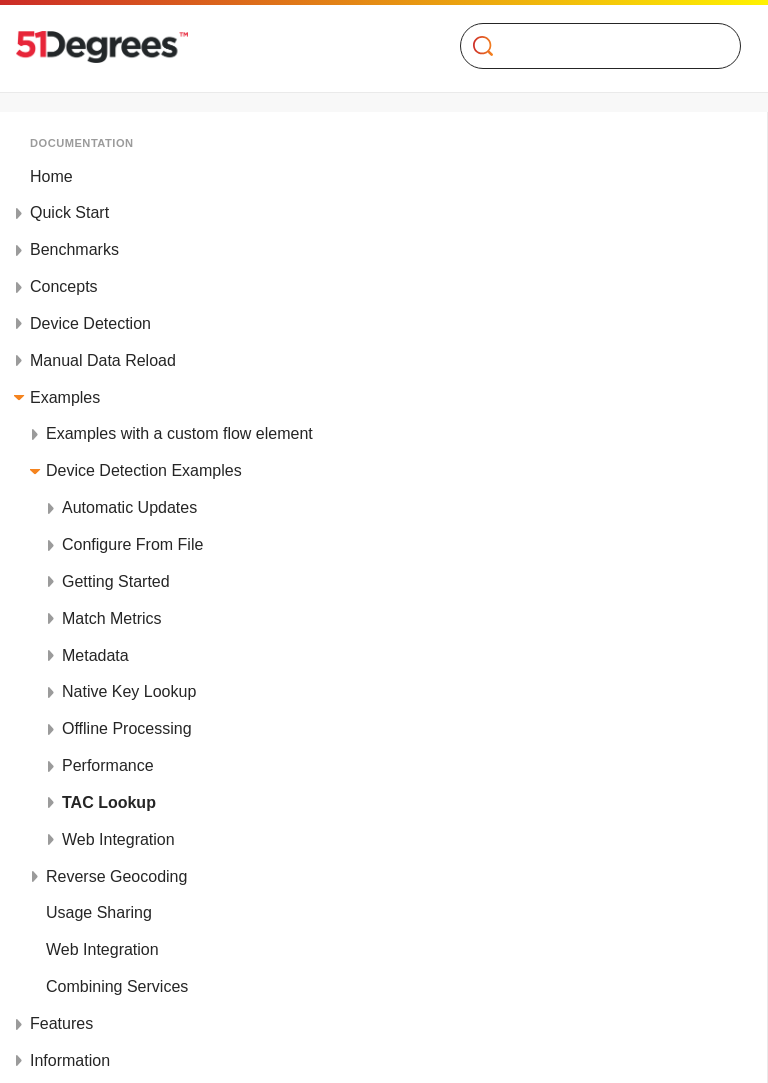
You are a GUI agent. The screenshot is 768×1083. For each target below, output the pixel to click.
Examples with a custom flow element (179, 433)
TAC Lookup (109, 802)
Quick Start (69, 212)
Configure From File (132, 544)
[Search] (592, 46)
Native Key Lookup (129, 691)
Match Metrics (112, 618)
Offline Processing (127, 728)
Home (51, 176)
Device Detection (90, 323)
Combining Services (117, 986)
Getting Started (116, 581)
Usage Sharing (99, 912)
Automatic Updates (129, 507)
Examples (65, 397)
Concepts (64, 286)
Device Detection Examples (144, 470)
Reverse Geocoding (116, 876)
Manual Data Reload (103, 360)
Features (61, 1023)
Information (70, 1060)
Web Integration (118, 839)
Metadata (95, 655)
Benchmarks (74, 249)
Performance (108, 765)
